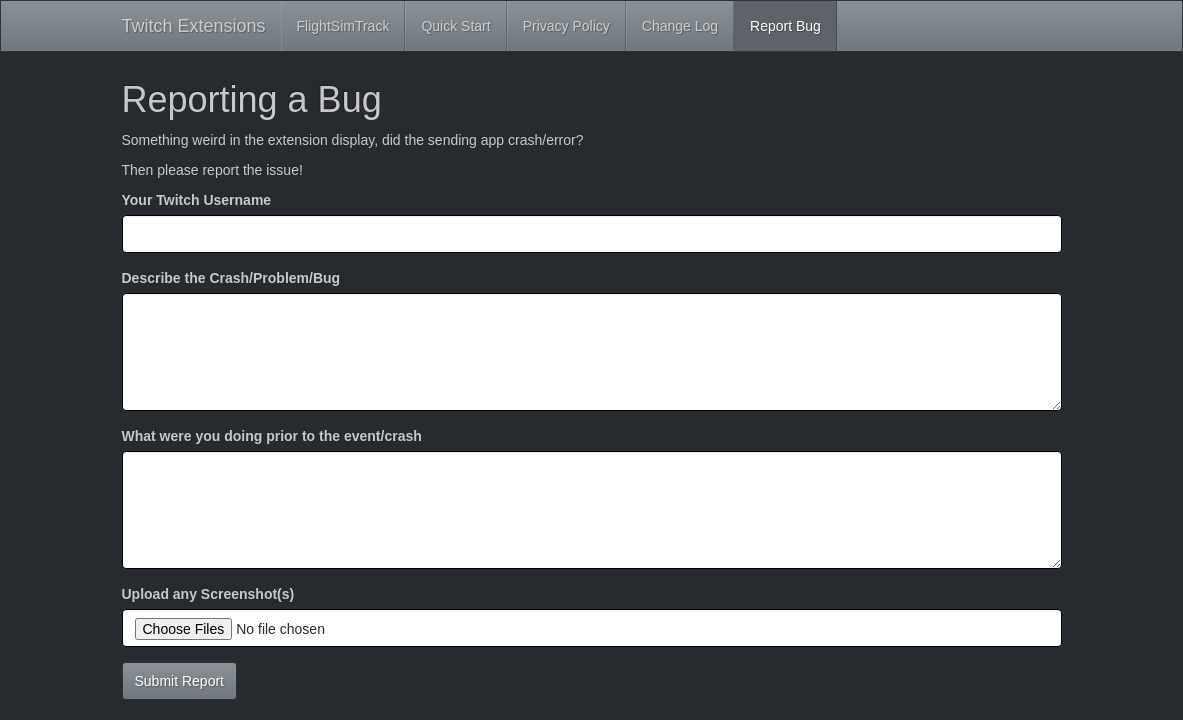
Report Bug (785, 26)
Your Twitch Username (197, 200)
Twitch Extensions (194, 26)
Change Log (680, 26)
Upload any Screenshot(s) (208, 594)
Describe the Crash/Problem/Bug (231, 278)
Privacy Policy (566, 26)
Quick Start (455, 26)
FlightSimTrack (343, 26)
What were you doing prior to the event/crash (272, 436)
